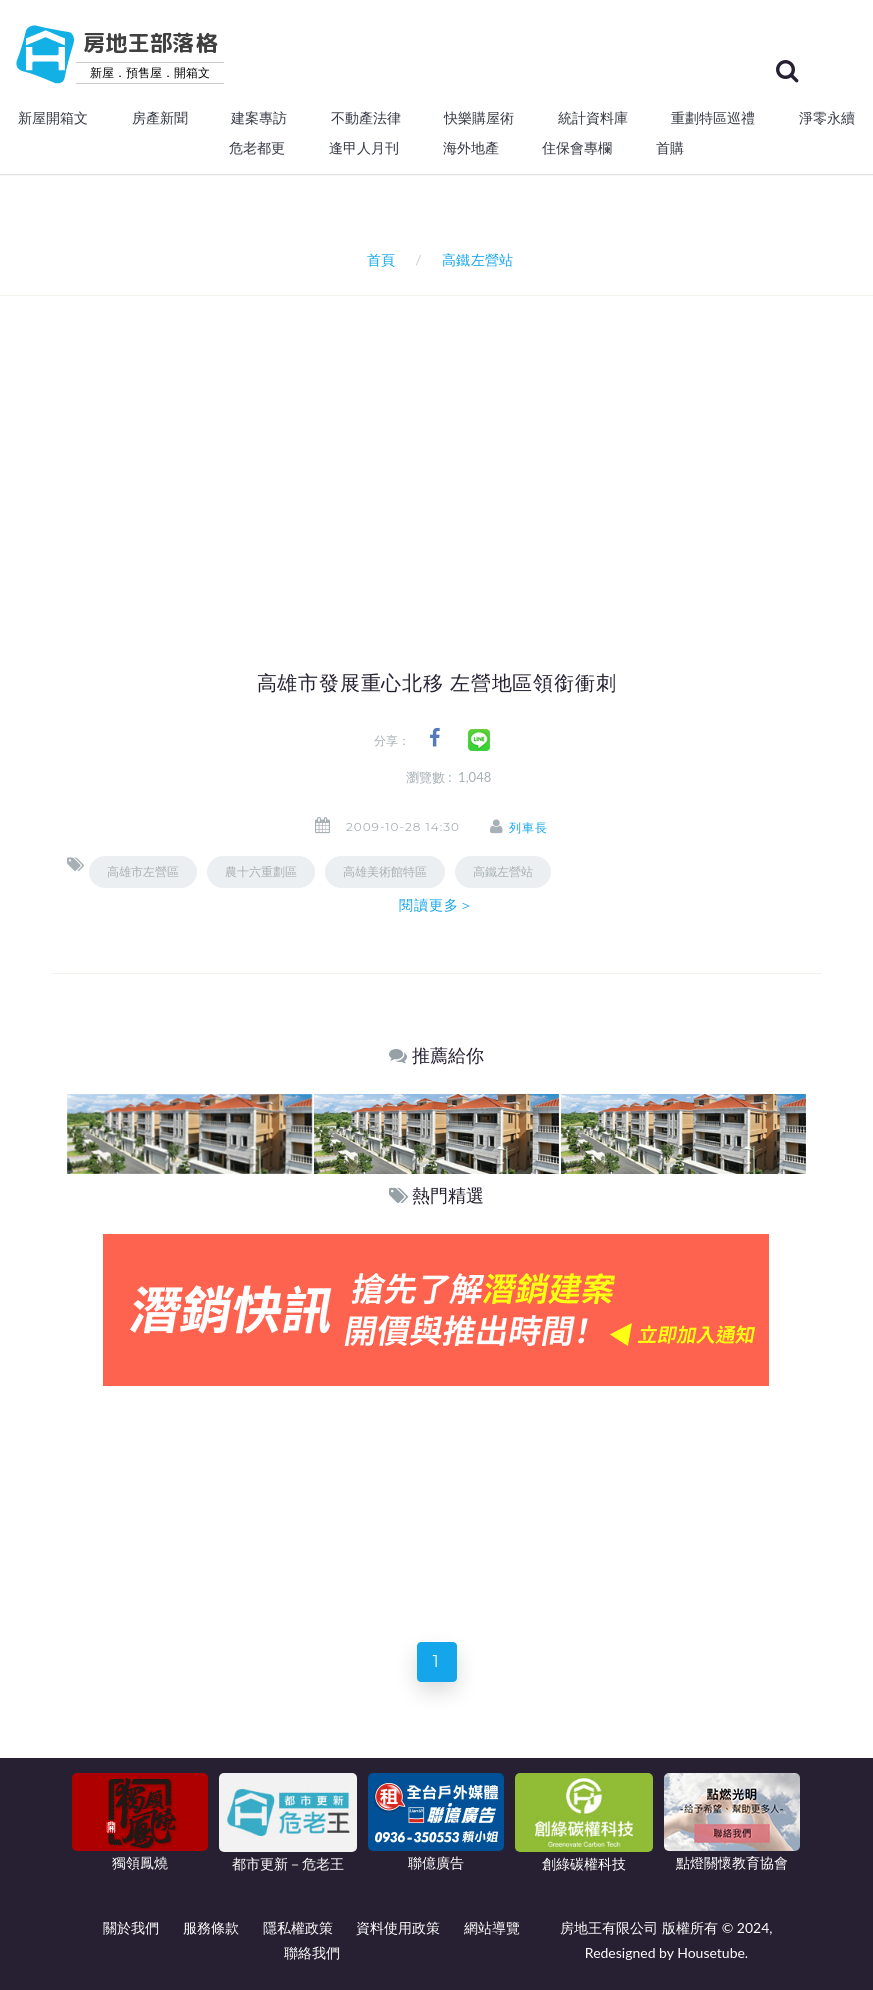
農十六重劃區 (261, 871)
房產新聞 (160, 118)
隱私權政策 (298, 1927)
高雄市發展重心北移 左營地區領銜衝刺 (437, 683)
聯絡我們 (312, 1952)
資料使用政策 (398, 1927)
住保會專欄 (577, 148)
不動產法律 (366, 118)
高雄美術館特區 (385, 871)
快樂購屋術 (479, 118)
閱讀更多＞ (437, 905)
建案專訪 (259, 118)
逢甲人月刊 (364, 148)
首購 (670, 148)
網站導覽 (492, 1927)
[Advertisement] (470, 446)
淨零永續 (827, 118)
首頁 (376, 259)
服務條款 (211, 1927)
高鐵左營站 (503, 871)
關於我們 (131, 1927)
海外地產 (471, 148)
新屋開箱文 (53, 118)
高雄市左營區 (143, 871)
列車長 (530, 827)
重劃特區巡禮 (713, 118)
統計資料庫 (593, 118)
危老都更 (257, 148)
